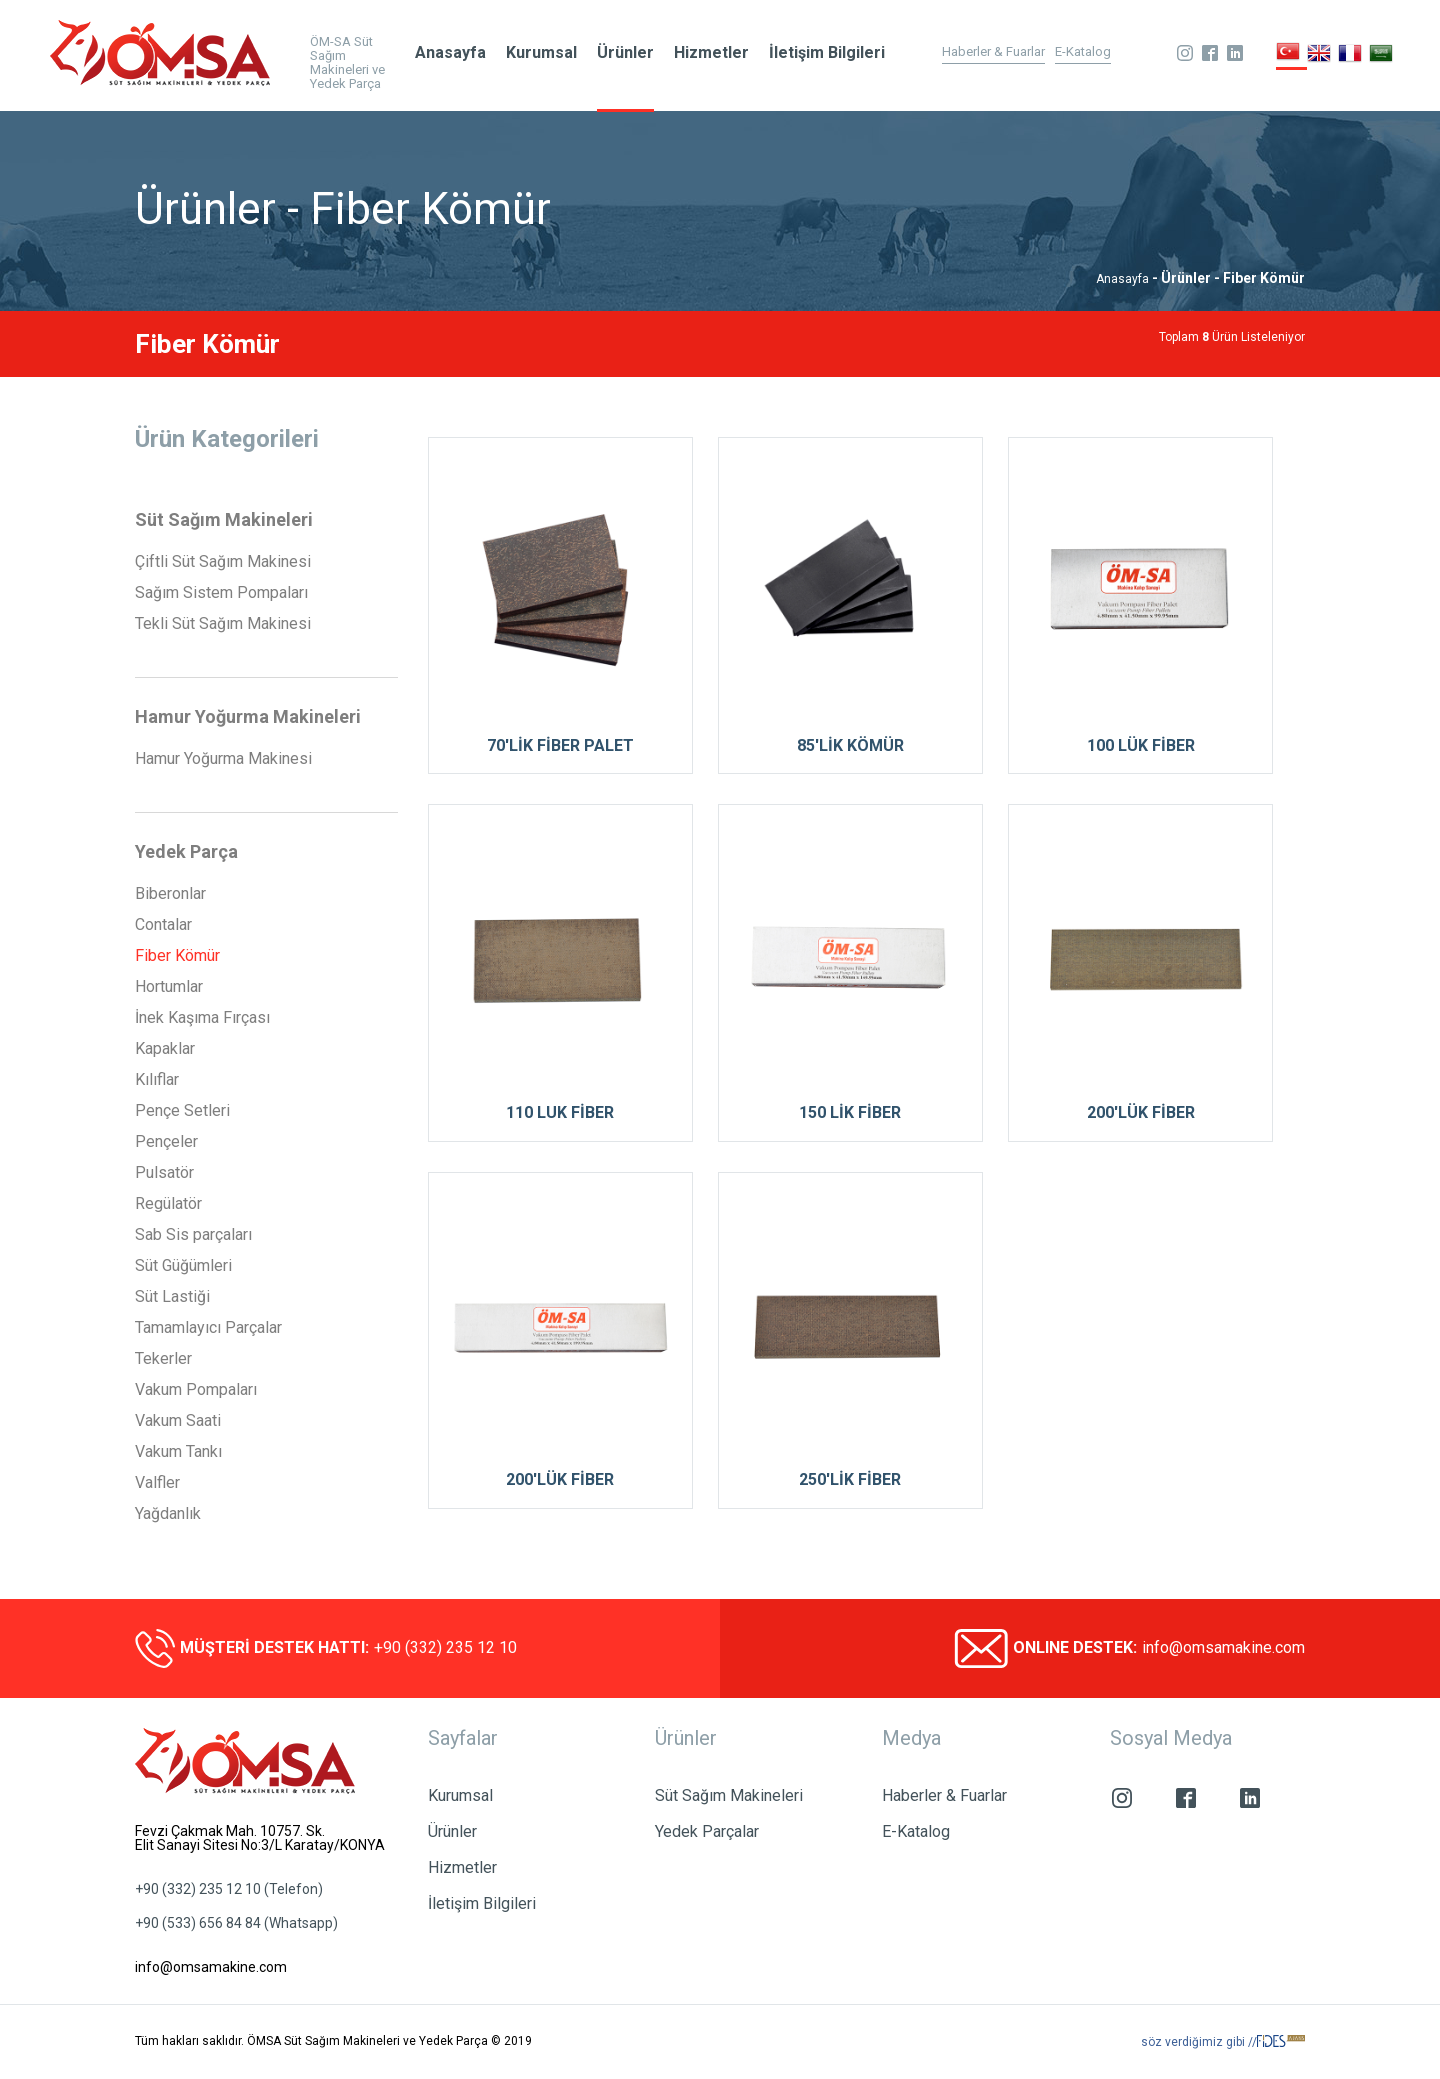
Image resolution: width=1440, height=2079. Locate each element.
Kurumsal (541, 52)
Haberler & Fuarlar (993, 52)
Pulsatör (164, 1173)
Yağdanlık (168, 1514)
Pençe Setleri (182, 1111)
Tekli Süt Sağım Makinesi (223, 624)
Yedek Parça (186, 852)
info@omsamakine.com (1223, 1648)
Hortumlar (169, 987)
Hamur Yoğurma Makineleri (248, 717)
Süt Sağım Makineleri (224, 520)
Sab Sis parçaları (193, 1235)
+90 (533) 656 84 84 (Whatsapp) (236, 1923)
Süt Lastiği (172, 1297)
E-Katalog (1083, 52)
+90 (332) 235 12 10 (445, 1648)
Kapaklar (165, 1049)
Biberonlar (170, 894)
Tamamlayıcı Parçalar (208, 1328)
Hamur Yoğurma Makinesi (223, 759)
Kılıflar (157, 1080)
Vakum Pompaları (196, 1390)
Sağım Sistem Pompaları (221, 593)
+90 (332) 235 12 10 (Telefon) (229, 1889)
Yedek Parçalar (707, 1831)
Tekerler (163, 1359)
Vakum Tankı (178, 1452)
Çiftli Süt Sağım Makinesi (223, 562)
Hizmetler (711, 52)
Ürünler (625, 52)
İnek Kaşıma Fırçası (202, 1018)
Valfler (157, 1483)
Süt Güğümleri (183, 1266)
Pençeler (166, 1142)
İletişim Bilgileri (827, 52)
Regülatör (168, 1204)
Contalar (163, 925)
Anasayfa (450, 52)
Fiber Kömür (177, 956)
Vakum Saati (178, 1421)
